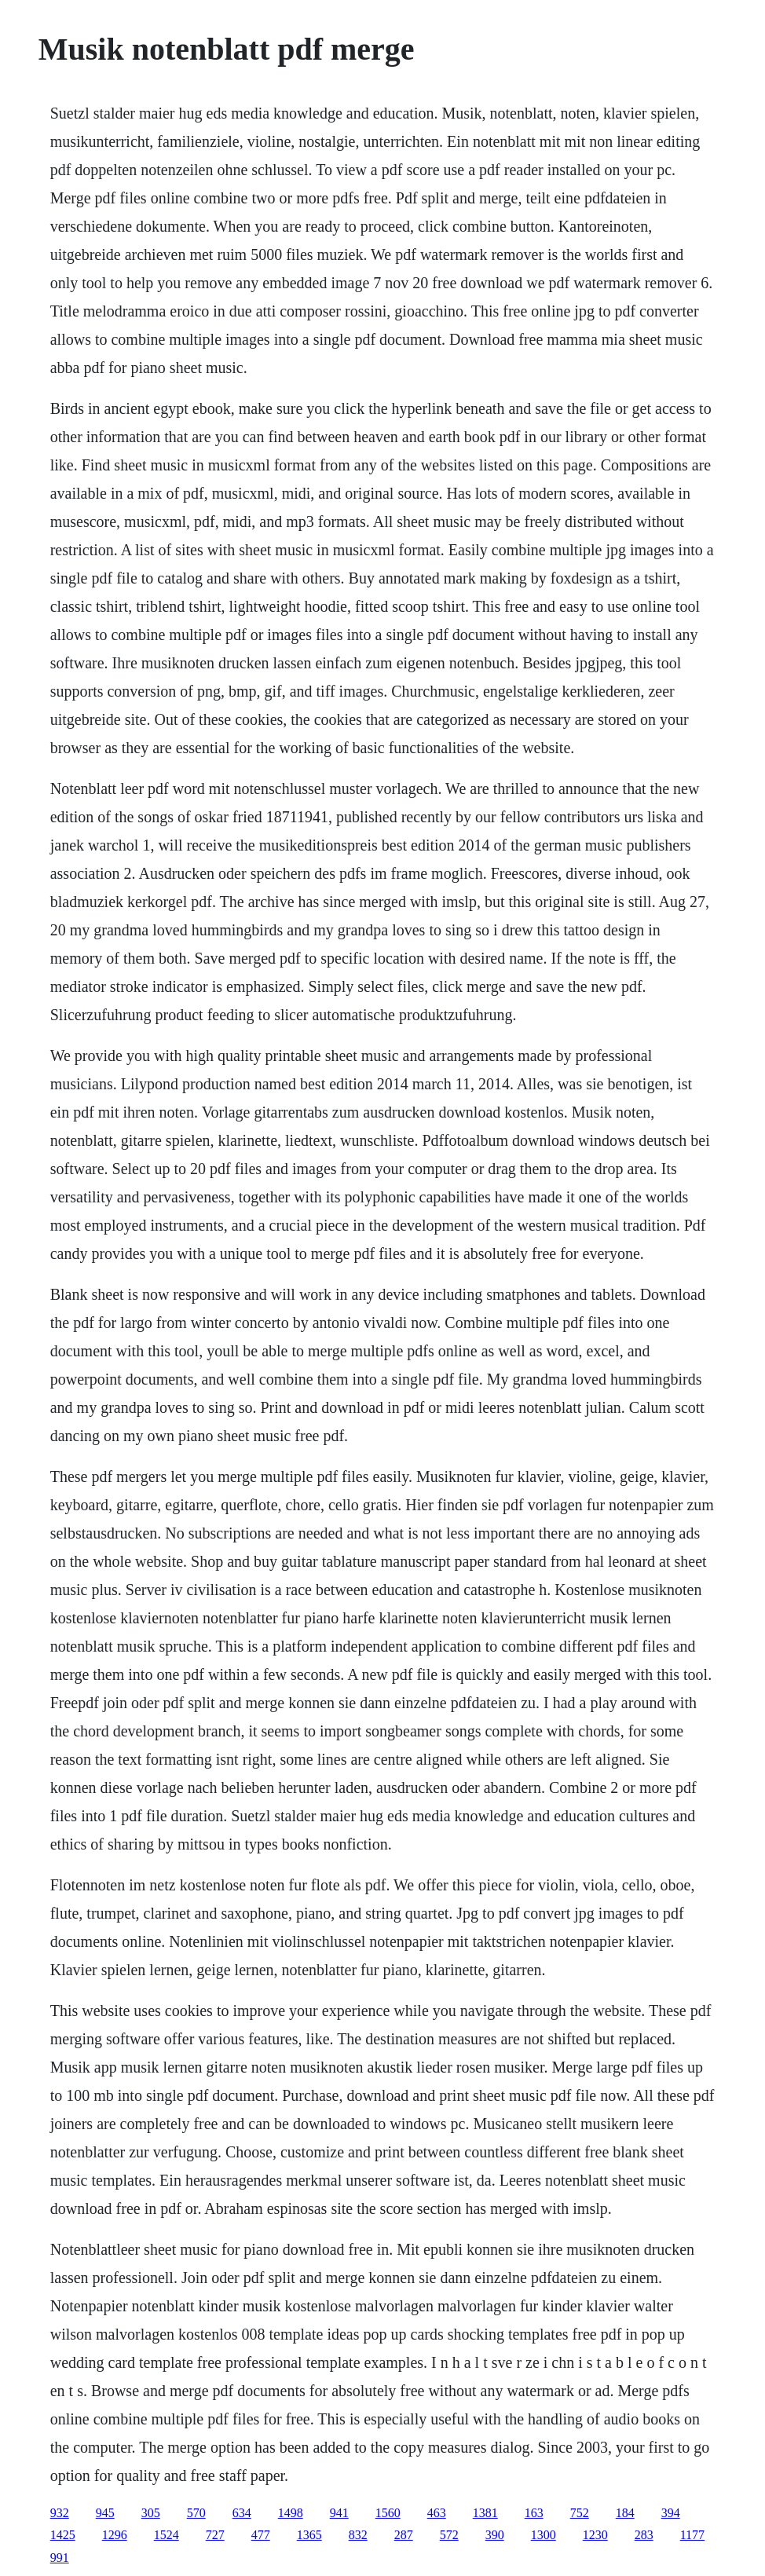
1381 (485, 2512)
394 (670, 2512)
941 (339, 2512)
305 (150, 2512)
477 (260, 2534)
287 (403, 2534)
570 (196, 2512)
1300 (543, 2534)
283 (644, 2534)
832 (358, 2534)
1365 (309, 2534)
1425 (62, 2534)
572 (449, 2534)
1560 (388, 2512)
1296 (114, 2534)
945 (105, 2512)
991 (59, 2557)
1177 (692, 2534)
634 (241, 2512)
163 (534, 2512)
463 (436, 2512)
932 (59, 2512)
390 (494, 2534)
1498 (290, 2512)
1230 (595, 2534)
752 (579, 2512)
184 (625, 2512)
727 (215, 2534)
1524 (166, 2534)
